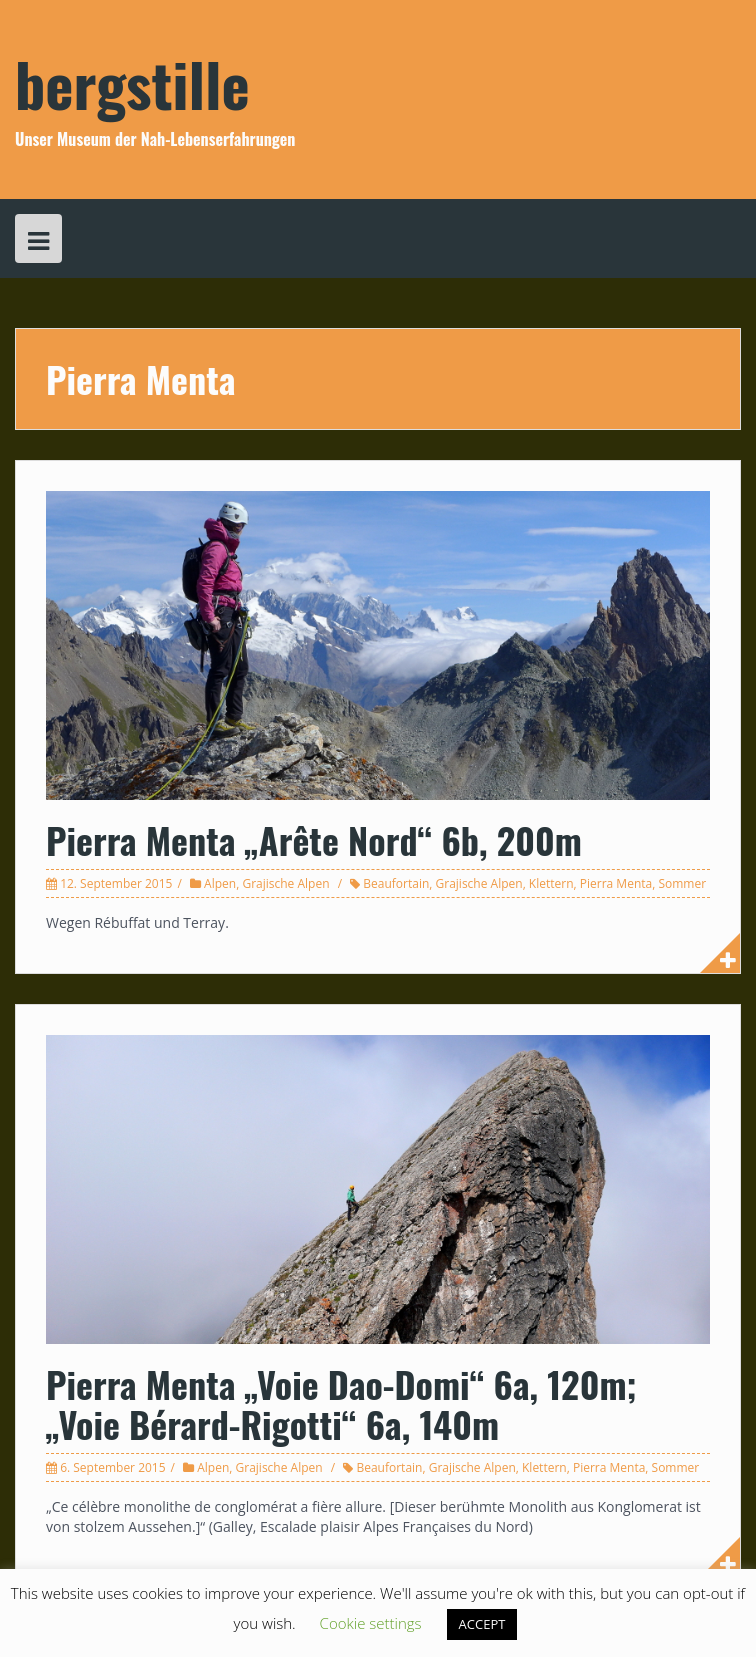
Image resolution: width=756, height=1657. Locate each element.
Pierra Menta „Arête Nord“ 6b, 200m (314, 839)
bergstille (132, 82)
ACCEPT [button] (482, 1624)
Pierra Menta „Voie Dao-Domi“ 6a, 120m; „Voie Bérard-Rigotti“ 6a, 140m (341, 1403)
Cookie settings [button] (371, 1623)
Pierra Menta (616, 883)
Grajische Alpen (285, 883)
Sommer (682, 883)
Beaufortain (396, 883)
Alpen (220, 883)
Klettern (551, 883)
